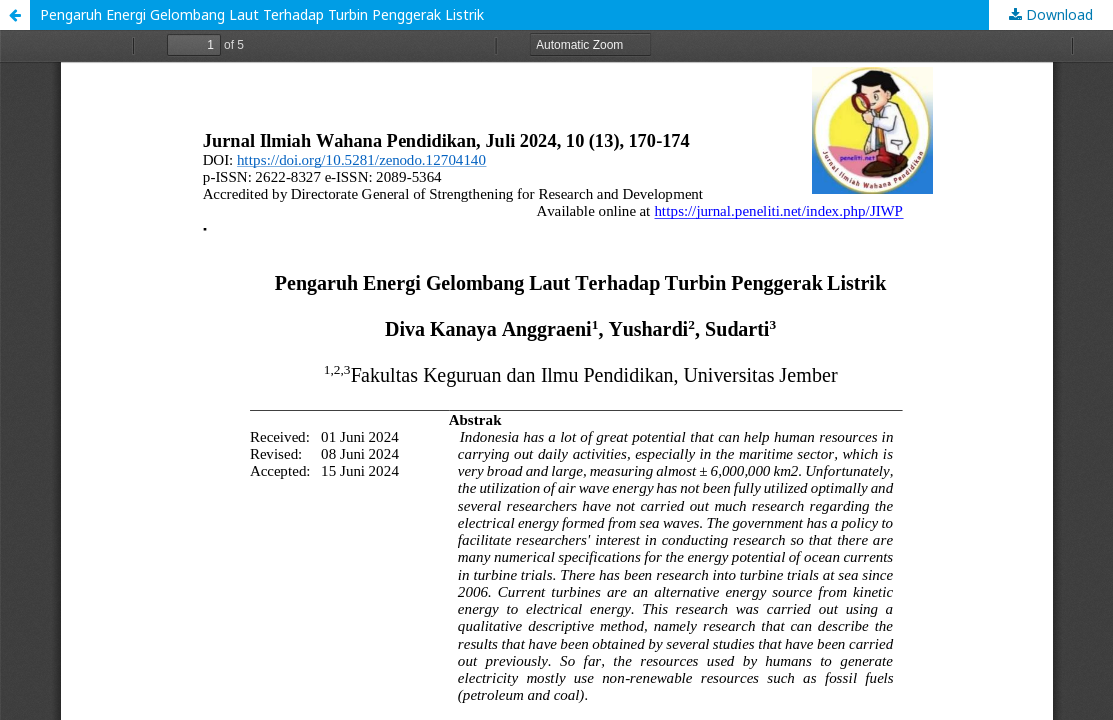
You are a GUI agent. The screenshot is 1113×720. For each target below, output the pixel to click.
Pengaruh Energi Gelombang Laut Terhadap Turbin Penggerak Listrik (262, 14)
